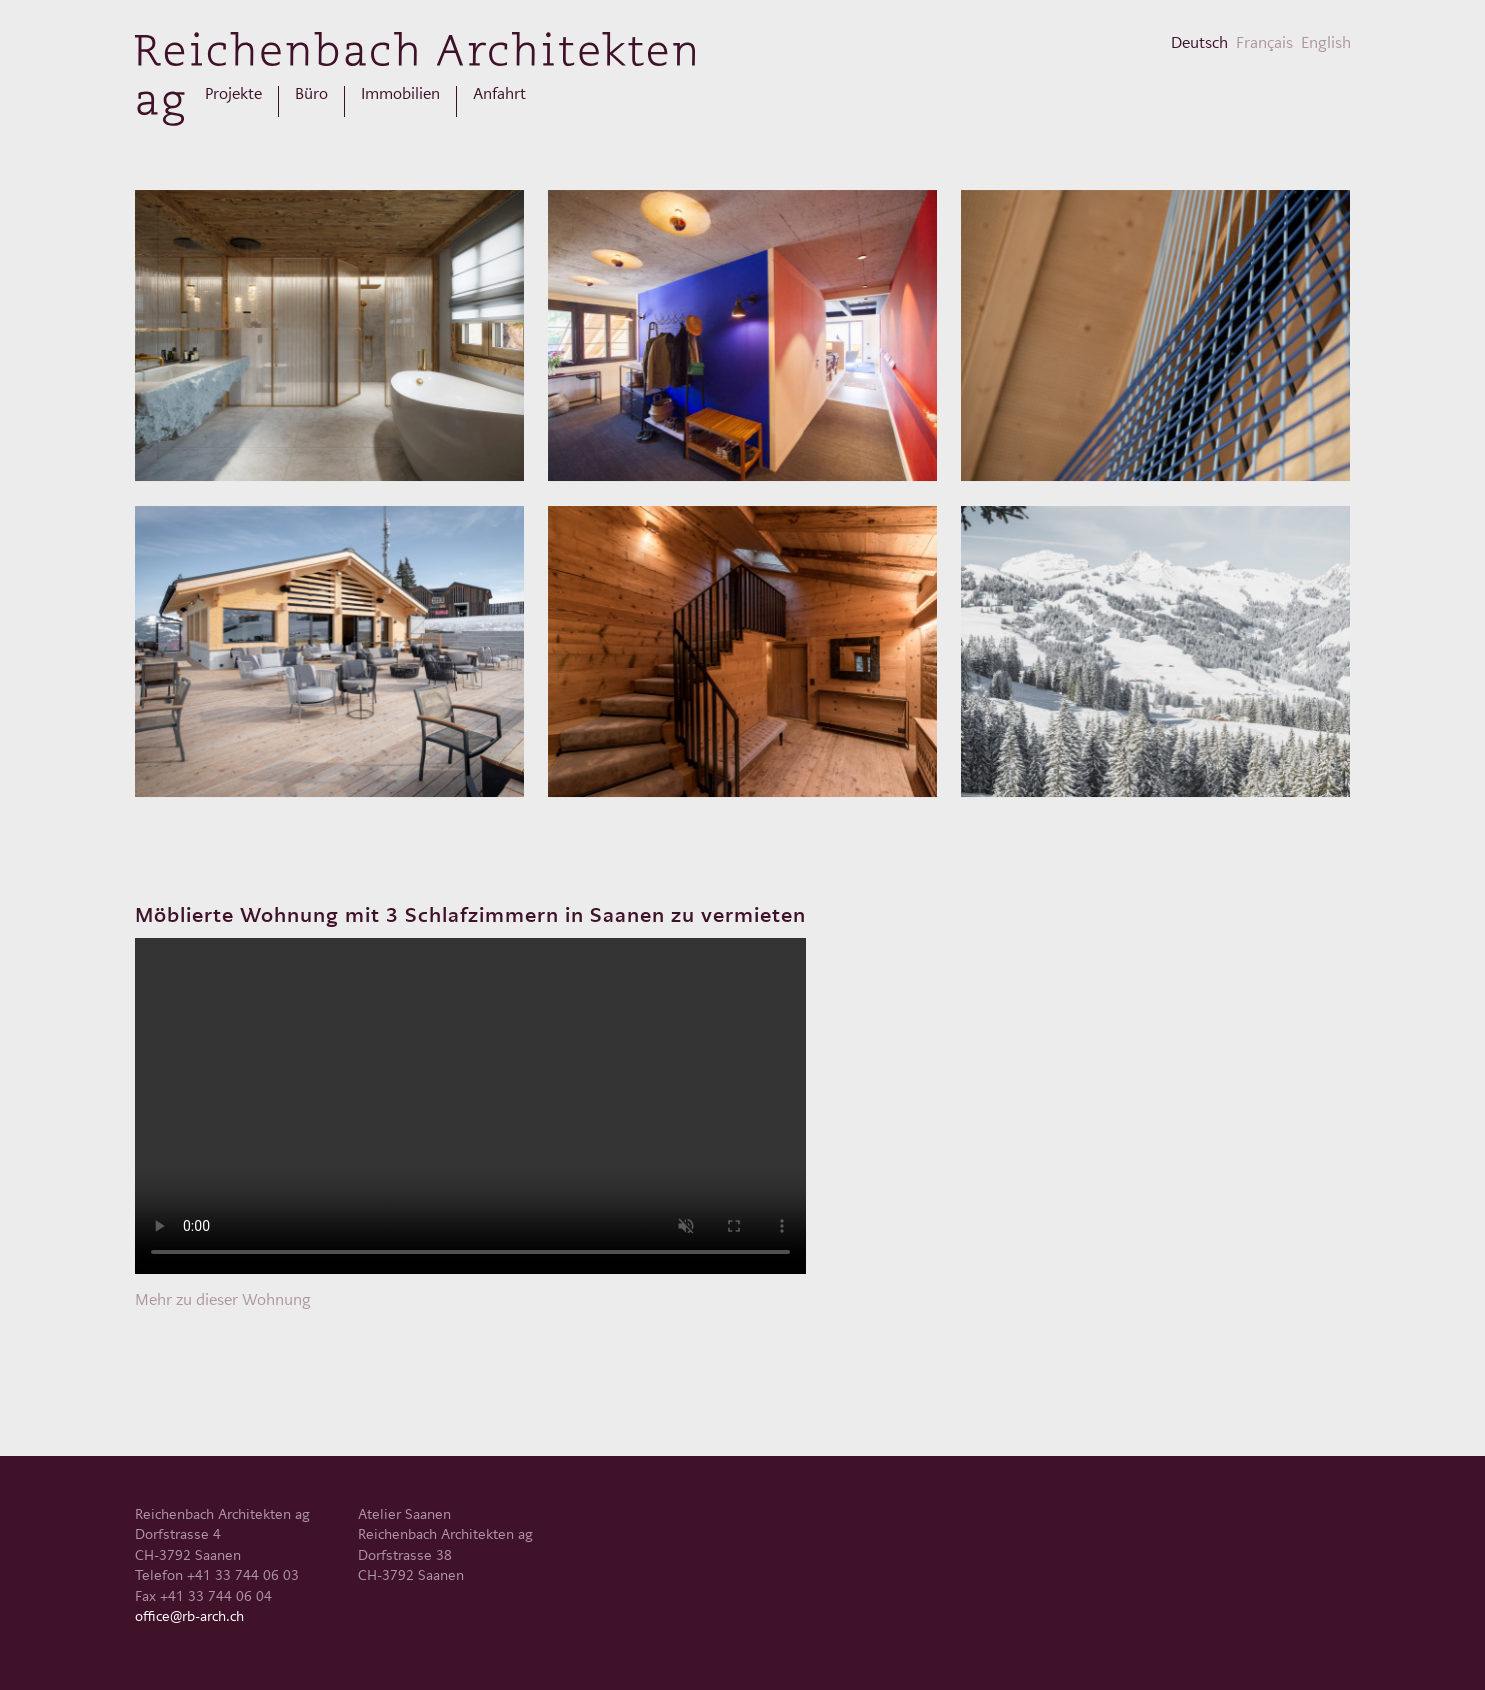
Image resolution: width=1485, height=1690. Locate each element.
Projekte (233, 94)
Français (1264, 42)
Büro (311, 94)
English (1326, 42)
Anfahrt (499, 94)
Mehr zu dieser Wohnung (223, 1299)
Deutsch (1199, 42)
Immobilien (400, 94)
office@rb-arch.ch (189, 1616)
